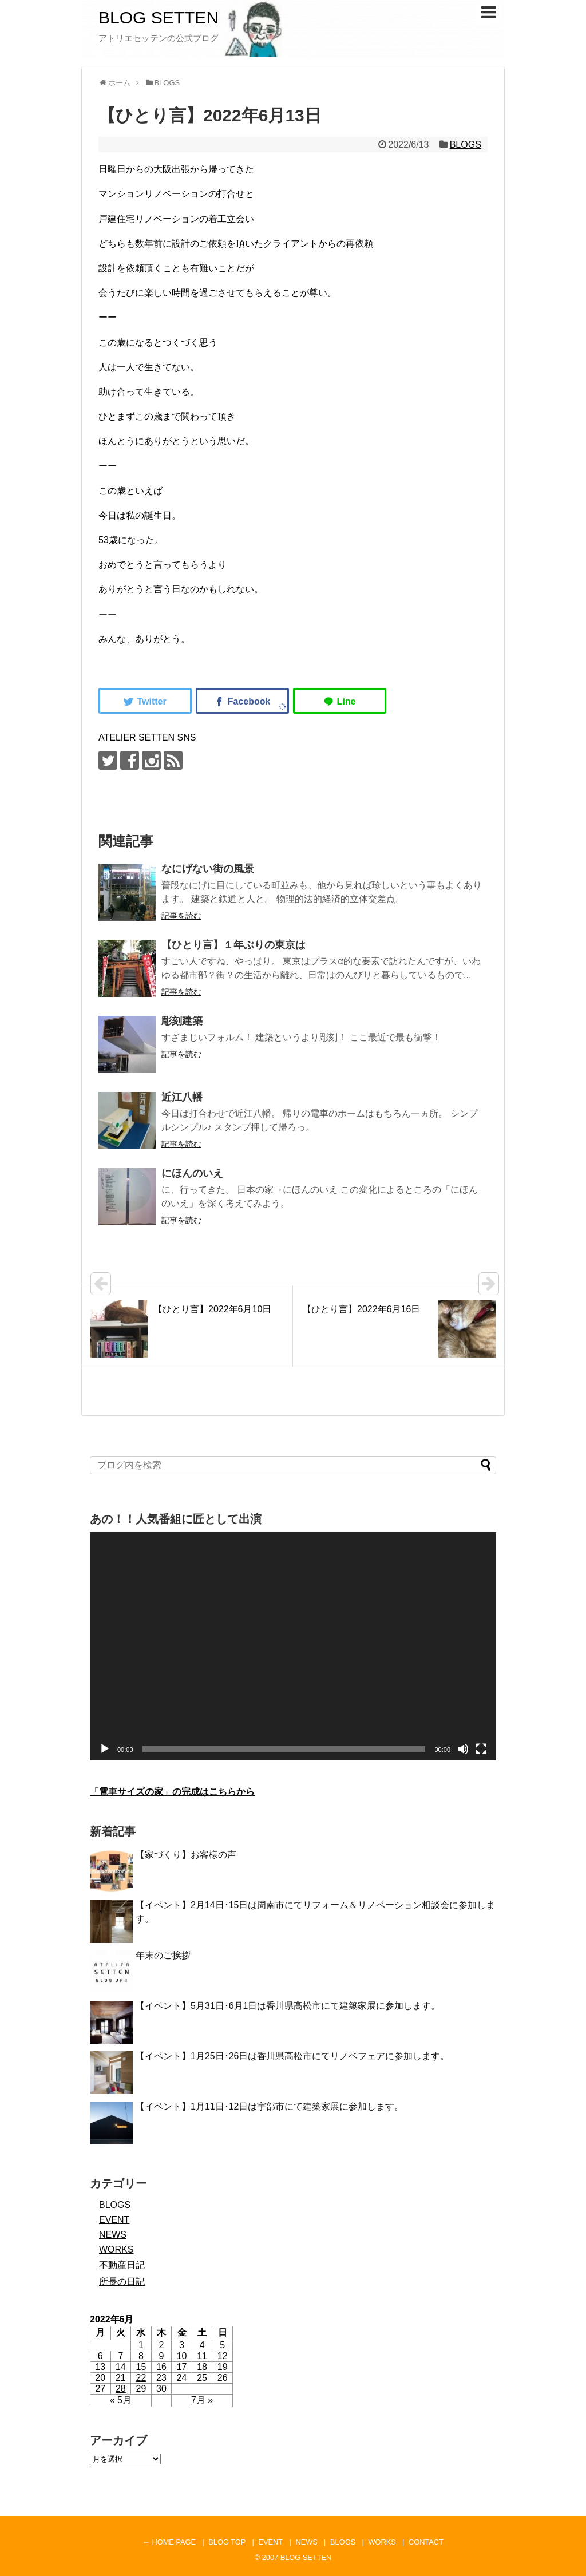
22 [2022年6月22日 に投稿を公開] (141, 2378)
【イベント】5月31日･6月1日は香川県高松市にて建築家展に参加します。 (288, 2006)
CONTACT (426, 2542)
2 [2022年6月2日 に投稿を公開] (161, 2345)
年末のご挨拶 (163, 1955)
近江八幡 (182, 1097)
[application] (293, 1646)
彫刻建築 (182, 1021)
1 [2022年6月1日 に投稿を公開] (141, 2345)
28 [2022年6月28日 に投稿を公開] (121, 2388)
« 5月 (121, 2400)
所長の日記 (122, 2281)
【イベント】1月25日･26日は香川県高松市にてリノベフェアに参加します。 (293, 2056)
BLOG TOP (227, 2542)
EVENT (114, 2220)
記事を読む (181, 915)
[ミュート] (463, 1749)
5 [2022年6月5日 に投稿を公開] (222, 2345)
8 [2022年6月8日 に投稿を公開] (141, 2356)
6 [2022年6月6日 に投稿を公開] (100, 2356)
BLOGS (465, 144)
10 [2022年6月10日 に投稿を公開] (182, 2356)
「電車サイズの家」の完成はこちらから (172, 1792)
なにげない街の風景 (207, 869)
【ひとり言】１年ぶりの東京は (233, 945)
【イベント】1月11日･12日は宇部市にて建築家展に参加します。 (270, 2106)
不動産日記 (122, 2265)
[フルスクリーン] (481, 1749)
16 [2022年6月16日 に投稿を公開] (161, 2367)
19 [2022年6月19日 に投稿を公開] (222, 2367)
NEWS (112, 2234)
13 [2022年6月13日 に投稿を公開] (100, 2367)
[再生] (104, 1749)
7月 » (202, 2400)
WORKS (116, 2249)
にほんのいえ (192, 1173)
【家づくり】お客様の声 (186, 1854)
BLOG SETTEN (158, 17)
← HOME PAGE (169, 2542)
